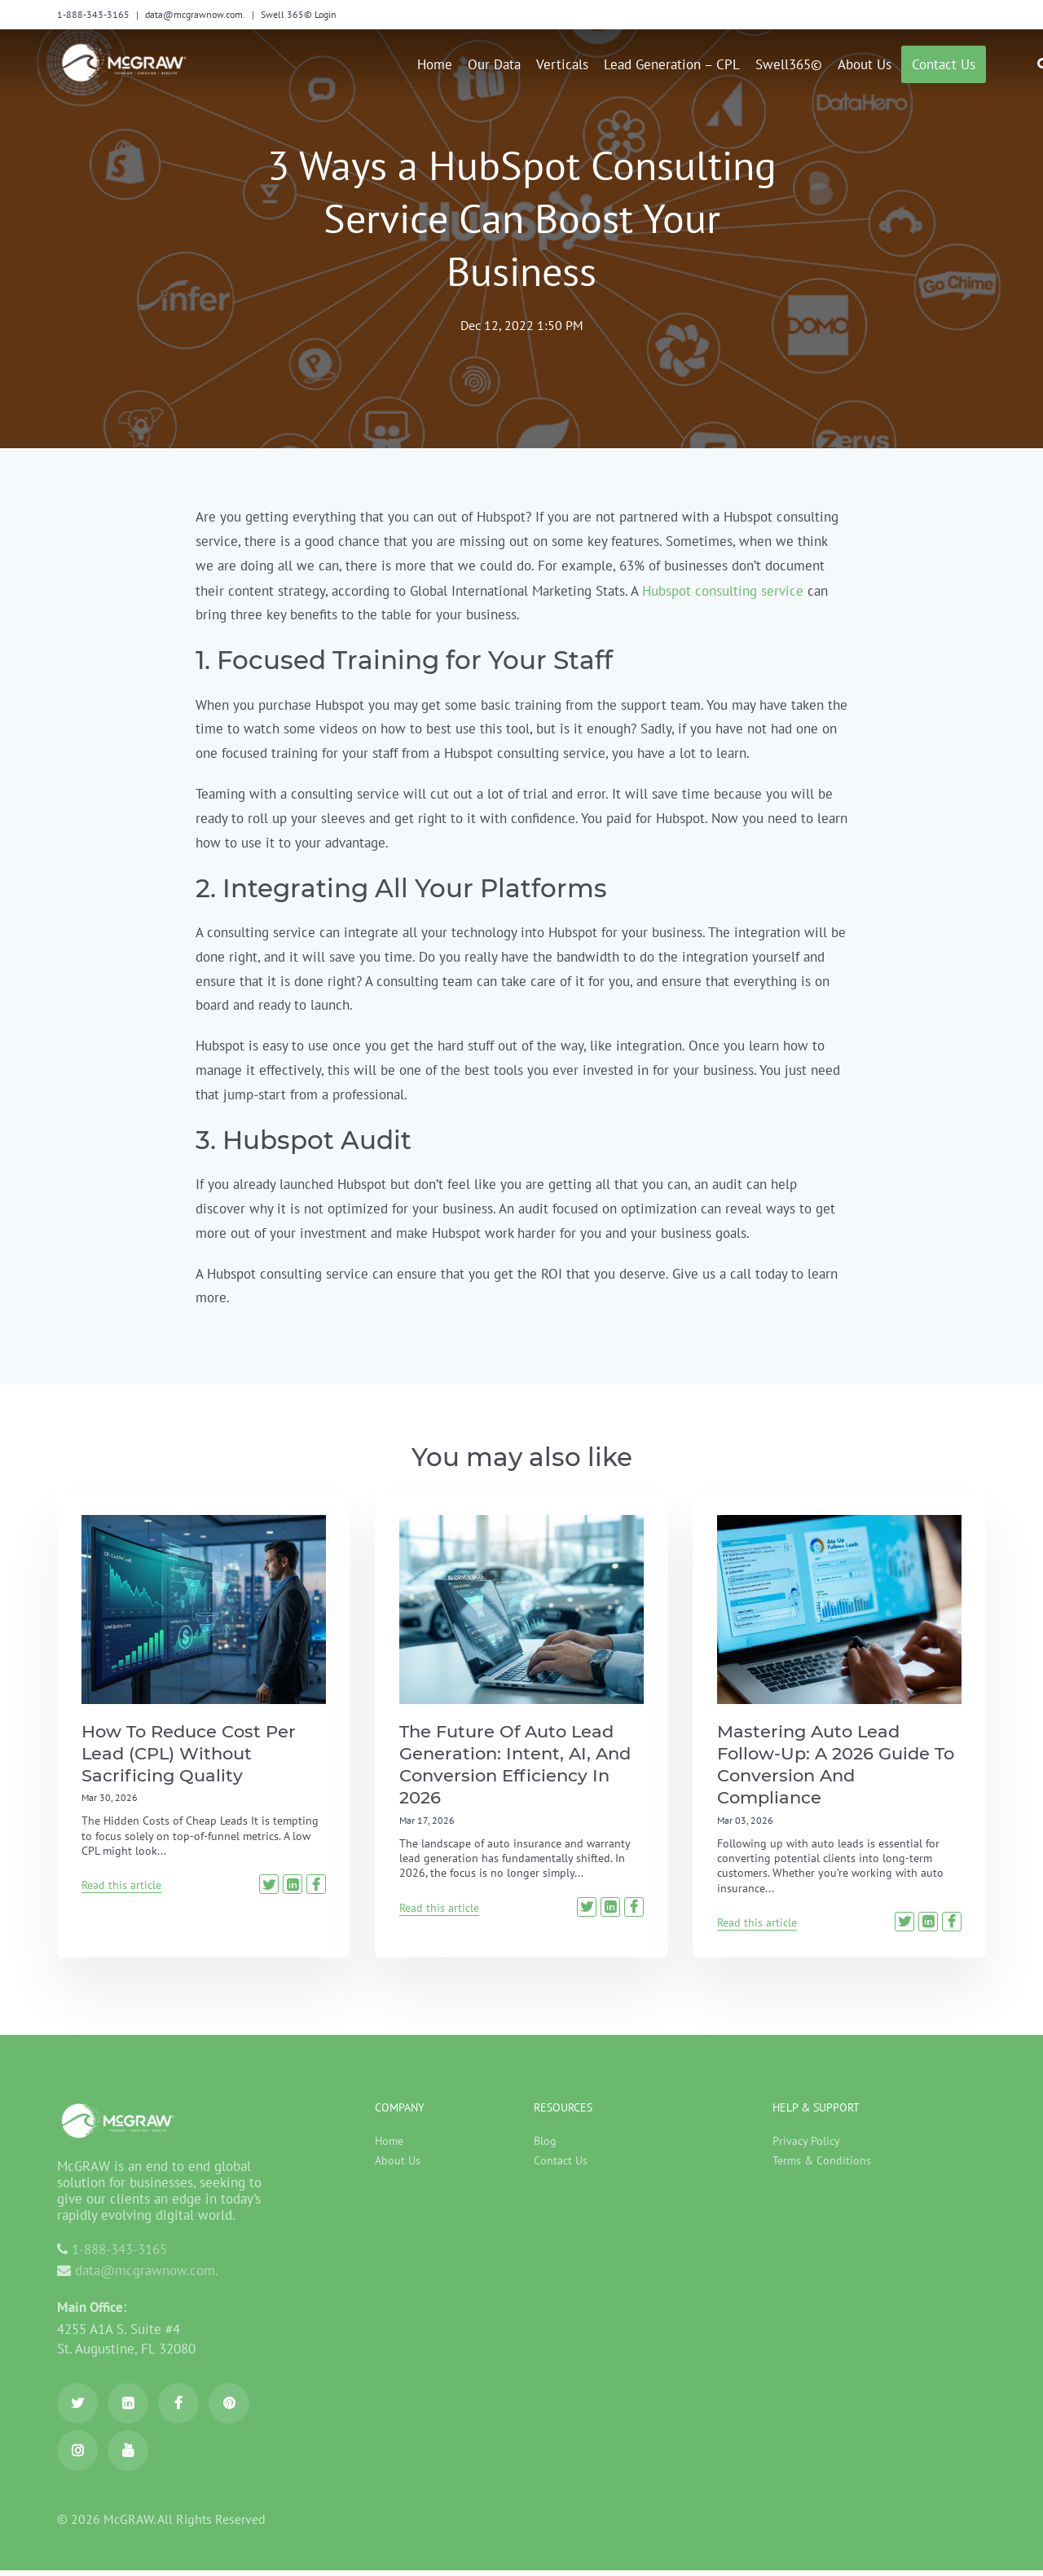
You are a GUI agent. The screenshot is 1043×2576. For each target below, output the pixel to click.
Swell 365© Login (299, 14)
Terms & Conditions (821, 2166)
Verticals (562, 64)
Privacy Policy (806, 2146)
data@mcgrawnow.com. (195, 14)
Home (434, 64)
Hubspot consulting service (722, 591)
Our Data (494, 64)
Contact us (943, 64)
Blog (545, 2146)
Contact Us (561, 2166)
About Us (864, 64)
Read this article (121, 1887)
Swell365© (788, 64)
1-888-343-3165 (93, 14)
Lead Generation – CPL (672, 64)
